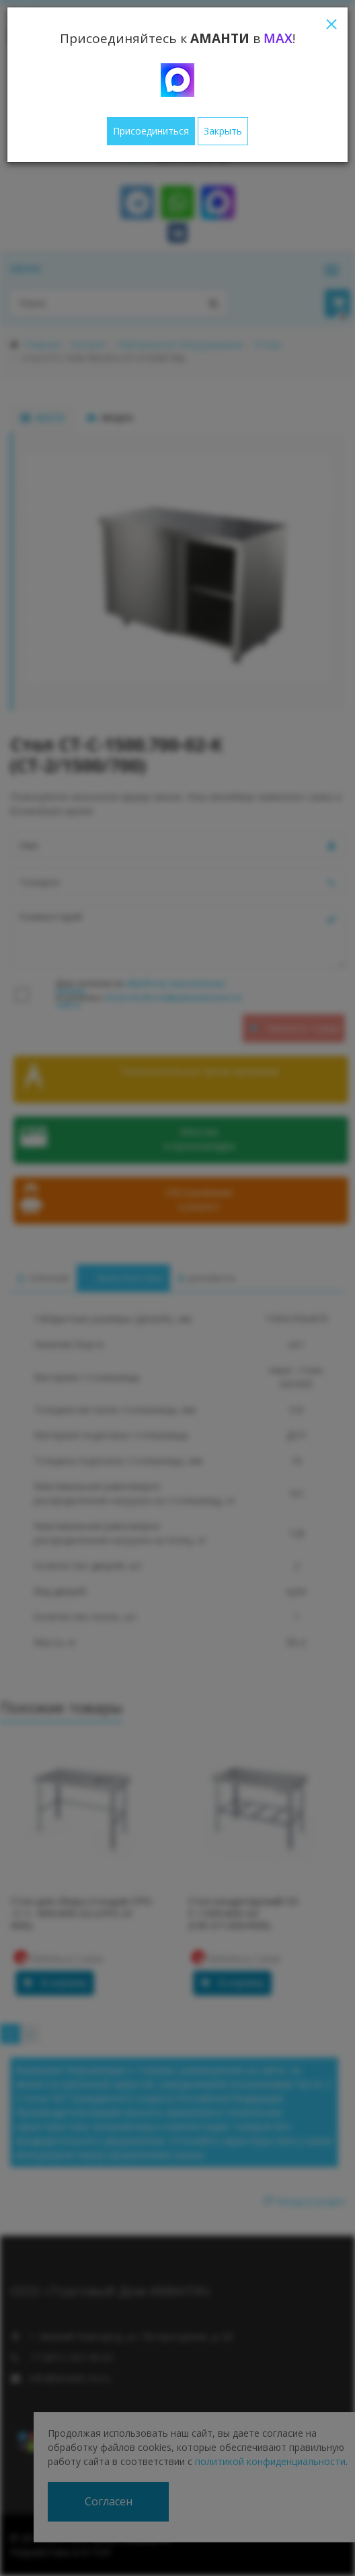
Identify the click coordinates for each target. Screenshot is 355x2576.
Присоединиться (151, 130)
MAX (278, 38)
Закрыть (223, 130)
